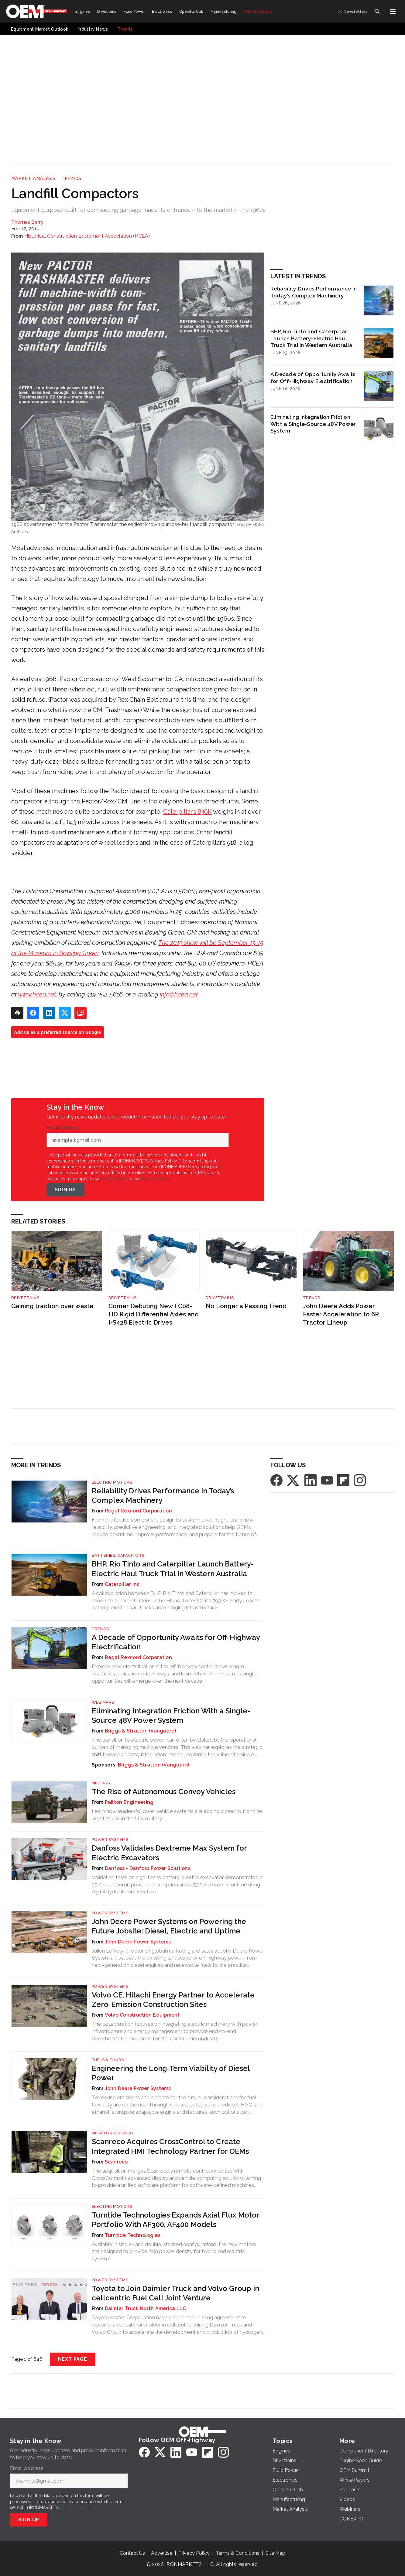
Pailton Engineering (129, 1802)
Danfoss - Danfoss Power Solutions (147, 1868)
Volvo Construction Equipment (142, 2015)
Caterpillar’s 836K (187, 811)
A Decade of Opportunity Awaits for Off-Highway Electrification (313, 377)
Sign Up (65, 1190)
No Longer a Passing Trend (246, 1306)
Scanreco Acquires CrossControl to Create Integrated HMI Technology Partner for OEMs (170, 2146)
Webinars (103, 1702)
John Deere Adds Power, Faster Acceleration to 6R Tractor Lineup (341, 1314)
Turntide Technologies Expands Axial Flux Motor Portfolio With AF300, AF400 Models (175, 2220)
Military (101, 1783)
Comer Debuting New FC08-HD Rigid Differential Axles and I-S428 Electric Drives (153, 1314)
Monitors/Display (113, 2133)
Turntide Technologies (132, 2235)
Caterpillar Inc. (123, 1584)
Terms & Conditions (237, 2553)
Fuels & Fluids (108, 2060)
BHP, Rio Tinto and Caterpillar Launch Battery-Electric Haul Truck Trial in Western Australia (311, 338)
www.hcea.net (37, 994)
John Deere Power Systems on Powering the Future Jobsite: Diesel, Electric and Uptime (169, 1926)
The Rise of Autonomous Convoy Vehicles (163, 1791)
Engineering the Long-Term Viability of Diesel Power (171, 2073)
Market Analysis (33, 178)
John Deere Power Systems (138, 1942)
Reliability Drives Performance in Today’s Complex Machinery (313, 292)
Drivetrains (25, 1297)
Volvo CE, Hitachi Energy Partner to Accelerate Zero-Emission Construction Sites (173, 2000)
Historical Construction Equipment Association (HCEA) (87, 236)
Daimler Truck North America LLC (145, 2308)
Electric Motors (112, 1482)
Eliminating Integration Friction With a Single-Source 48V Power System (313, 424)
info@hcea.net (179, 994)
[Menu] (393, 11)
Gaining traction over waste (52, 1306)
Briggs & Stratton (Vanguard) (140, 1731)
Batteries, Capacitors (118, 1555)
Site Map (275, 2553)
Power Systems (110, 1839)
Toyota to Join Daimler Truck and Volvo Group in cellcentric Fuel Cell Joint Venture (175, 2293)
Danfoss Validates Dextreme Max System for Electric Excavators (169, 1853)
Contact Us (132, 2553)
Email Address (64, 1127)
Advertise (161, 2553)
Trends (71, 178)
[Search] (377, 11)
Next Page (72, 2359)
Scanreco (116, 2162)
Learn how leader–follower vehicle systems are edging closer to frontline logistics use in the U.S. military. (177, 1814)
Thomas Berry (27, 222)
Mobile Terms (113, 1178)
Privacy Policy (153, 1178)
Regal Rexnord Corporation (138, 1511)
